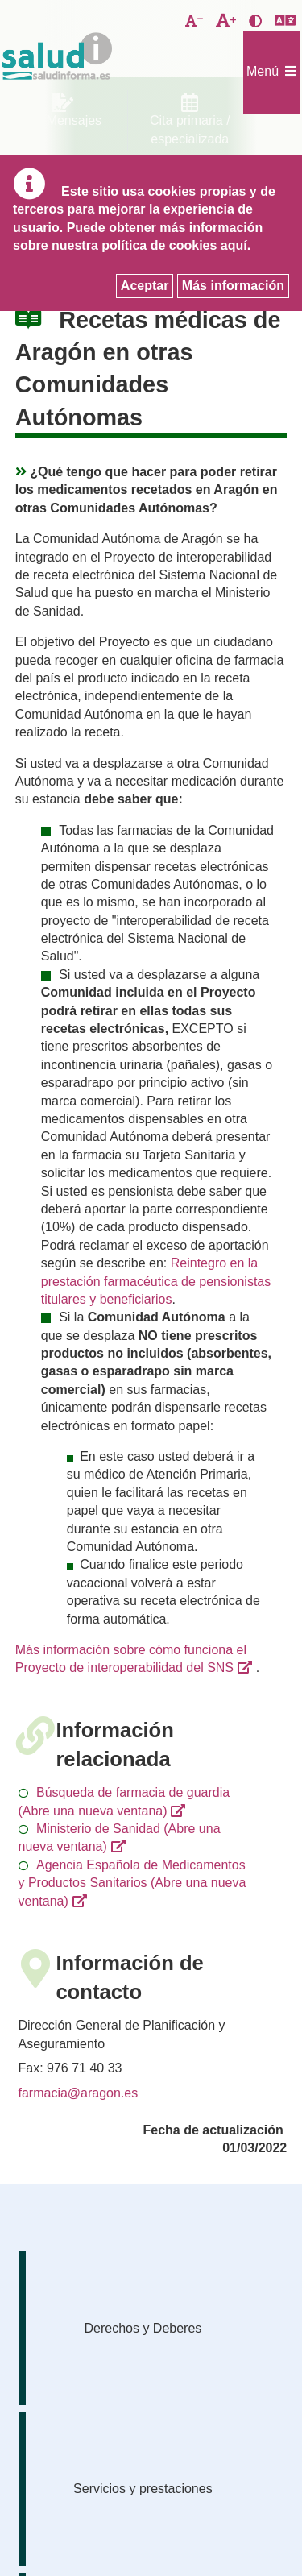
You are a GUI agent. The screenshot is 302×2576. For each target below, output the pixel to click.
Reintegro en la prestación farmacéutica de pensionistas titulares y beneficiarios (156, 1281)
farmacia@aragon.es (79, 2093)
